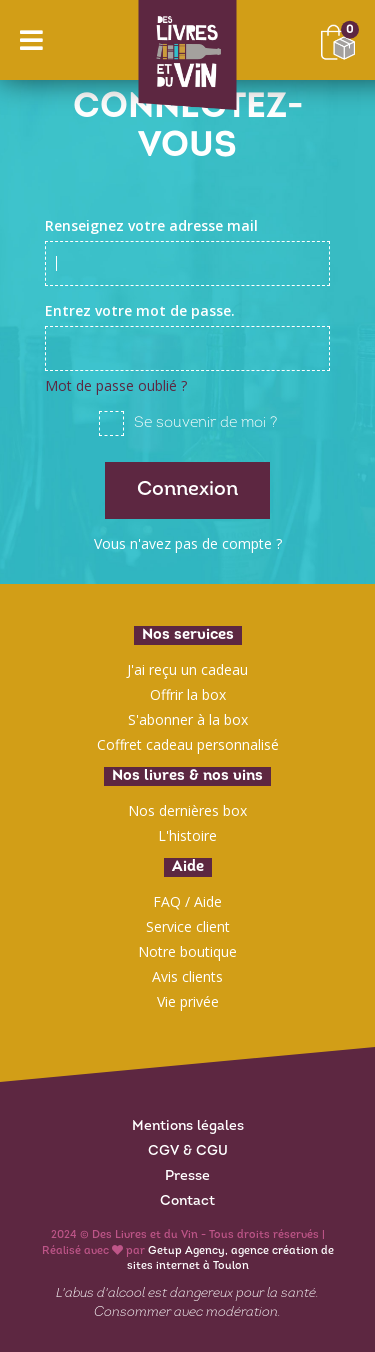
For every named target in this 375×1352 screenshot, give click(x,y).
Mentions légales (188, 1126)
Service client (188, 926)
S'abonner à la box (188, 719)
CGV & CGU (188, 1151)
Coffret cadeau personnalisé (188, 744)
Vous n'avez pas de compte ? (188, 543)
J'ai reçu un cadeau (187, 669)
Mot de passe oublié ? (116, 385)
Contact (187, 1201)
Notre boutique (187, 951)
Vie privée (188, 1001)
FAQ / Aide (187, 901)
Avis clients (187, 976)
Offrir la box (188, 694)
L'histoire (187, 835)
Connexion (187, 490)
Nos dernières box (187, 810)
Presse (187, 1176)
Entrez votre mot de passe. (140, 310)
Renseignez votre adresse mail (151, 225)
